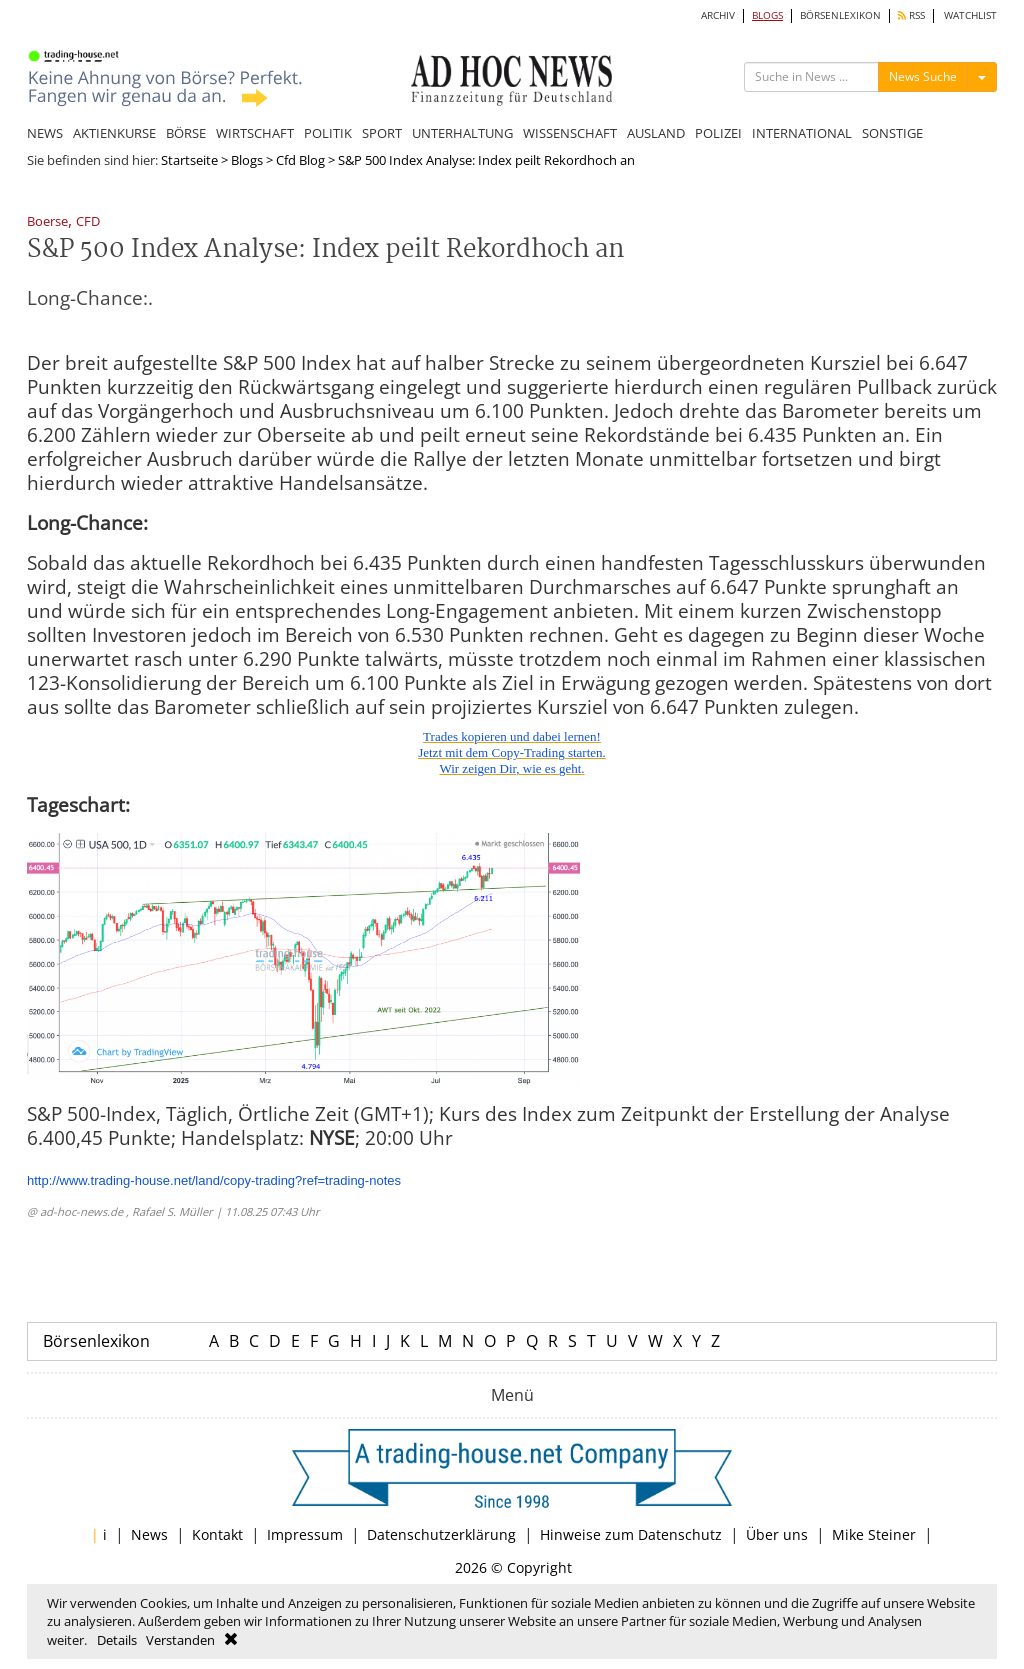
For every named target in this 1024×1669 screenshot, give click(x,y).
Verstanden (180, 1640)
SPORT (382, 133)
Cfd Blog (300, 160)
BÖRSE (186, 133)
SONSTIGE (892, 133)
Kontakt (217, 1534)
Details (117, 1640)
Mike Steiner (874, 1534)
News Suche (923, 76)
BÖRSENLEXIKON (840, 15)
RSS (911, 15)
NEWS (45, 133)
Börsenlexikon (96, 1341)
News (149, 1534)
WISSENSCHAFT (570, 133)
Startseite (189, 160)
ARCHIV (718, 15)
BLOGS (767, 15)
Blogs (247, 160)
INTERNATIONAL (802, 133)
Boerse (47, 222)
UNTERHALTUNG (462, 133)
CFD (88, 222)
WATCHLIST (970, 15)
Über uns (777, 1534)
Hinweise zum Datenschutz (631, 1534)
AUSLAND (656, 133)
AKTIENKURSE (114, 133)
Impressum (305, 1534)
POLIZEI (718, 133)
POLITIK (328, 133)
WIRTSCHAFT (255, 133)
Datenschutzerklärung (441, 1534)
